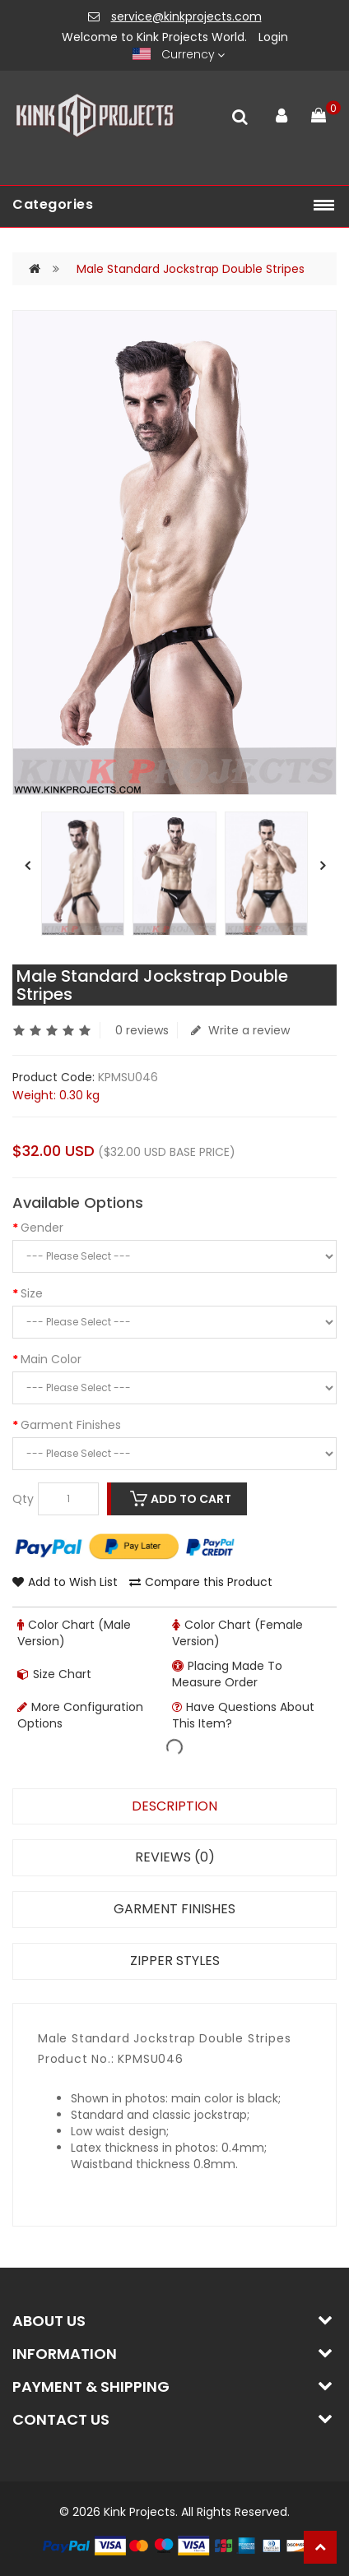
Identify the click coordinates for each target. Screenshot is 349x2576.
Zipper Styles (175, 1960)
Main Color (51, 1359)
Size (32, 1293)
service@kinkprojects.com (186, 16)
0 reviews (142, 1030)
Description (174, 1806)
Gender (42, 1227)
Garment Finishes (71, 1425)
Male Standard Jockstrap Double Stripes (191, 269)
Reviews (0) (175, 1857)
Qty (23, 1499)
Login (273, 37)
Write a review (240, 1030)
